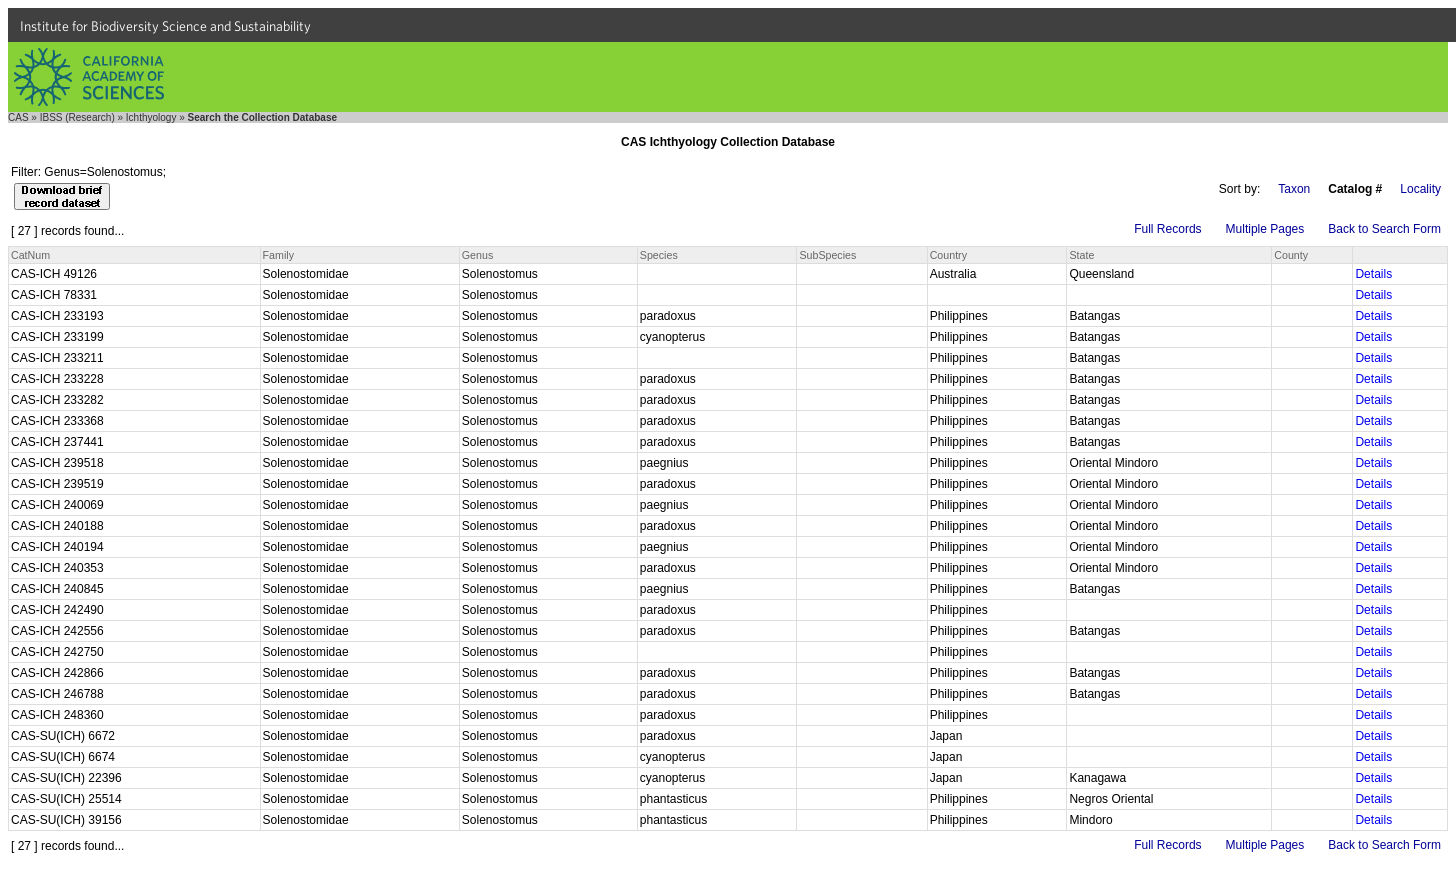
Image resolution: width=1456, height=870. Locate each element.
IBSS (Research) (77, 117)
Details (1373, 274)
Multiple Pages (1265, 229)
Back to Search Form (1384, 229)
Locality (1420, 189)
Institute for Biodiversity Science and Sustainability (165, 26)
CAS (18, 117)
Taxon (1294, 189)
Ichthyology (151, 117)
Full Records (1167, 229)
